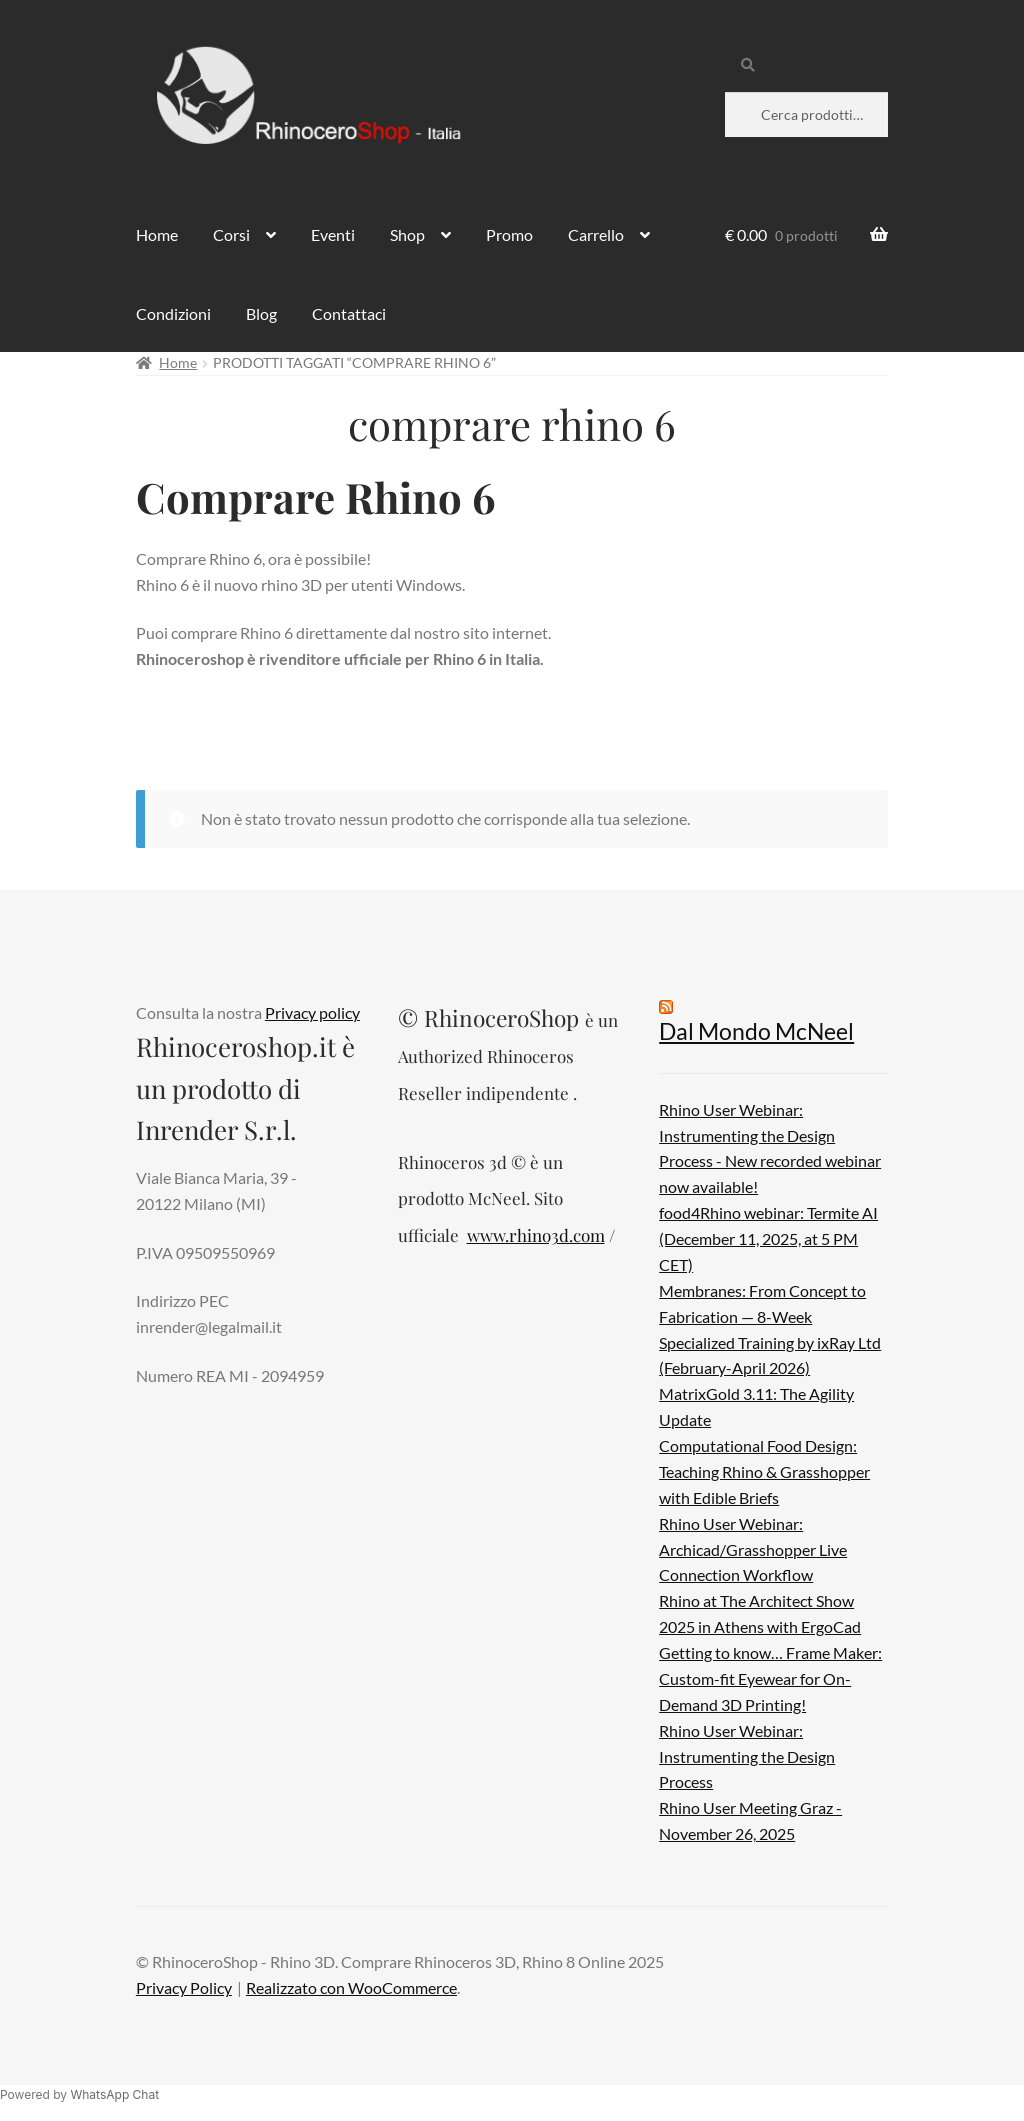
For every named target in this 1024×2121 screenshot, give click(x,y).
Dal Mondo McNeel (756, 1031)
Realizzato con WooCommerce (351, 1987)
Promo (509, 234)
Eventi (333, 234)
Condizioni (173, 313)
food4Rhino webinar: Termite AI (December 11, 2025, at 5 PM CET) (768, 1238)
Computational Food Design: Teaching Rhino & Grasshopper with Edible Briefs (764, 1471)
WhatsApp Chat (114, 2094)
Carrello (596, 234)
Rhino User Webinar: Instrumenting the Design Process (747, 1756)
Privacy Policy (184, 1987)
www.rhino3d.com (536, 1235)
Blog (261, 313)
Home (157, 234)
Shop (407, 234)
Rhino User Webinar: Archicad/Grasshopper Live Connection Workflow (753, 1549)
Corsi (231, 234)
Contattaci (349, 313)
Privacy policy (312, 1012)
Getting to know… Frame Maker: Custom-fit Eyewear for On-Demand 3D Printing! (770, 1678)
